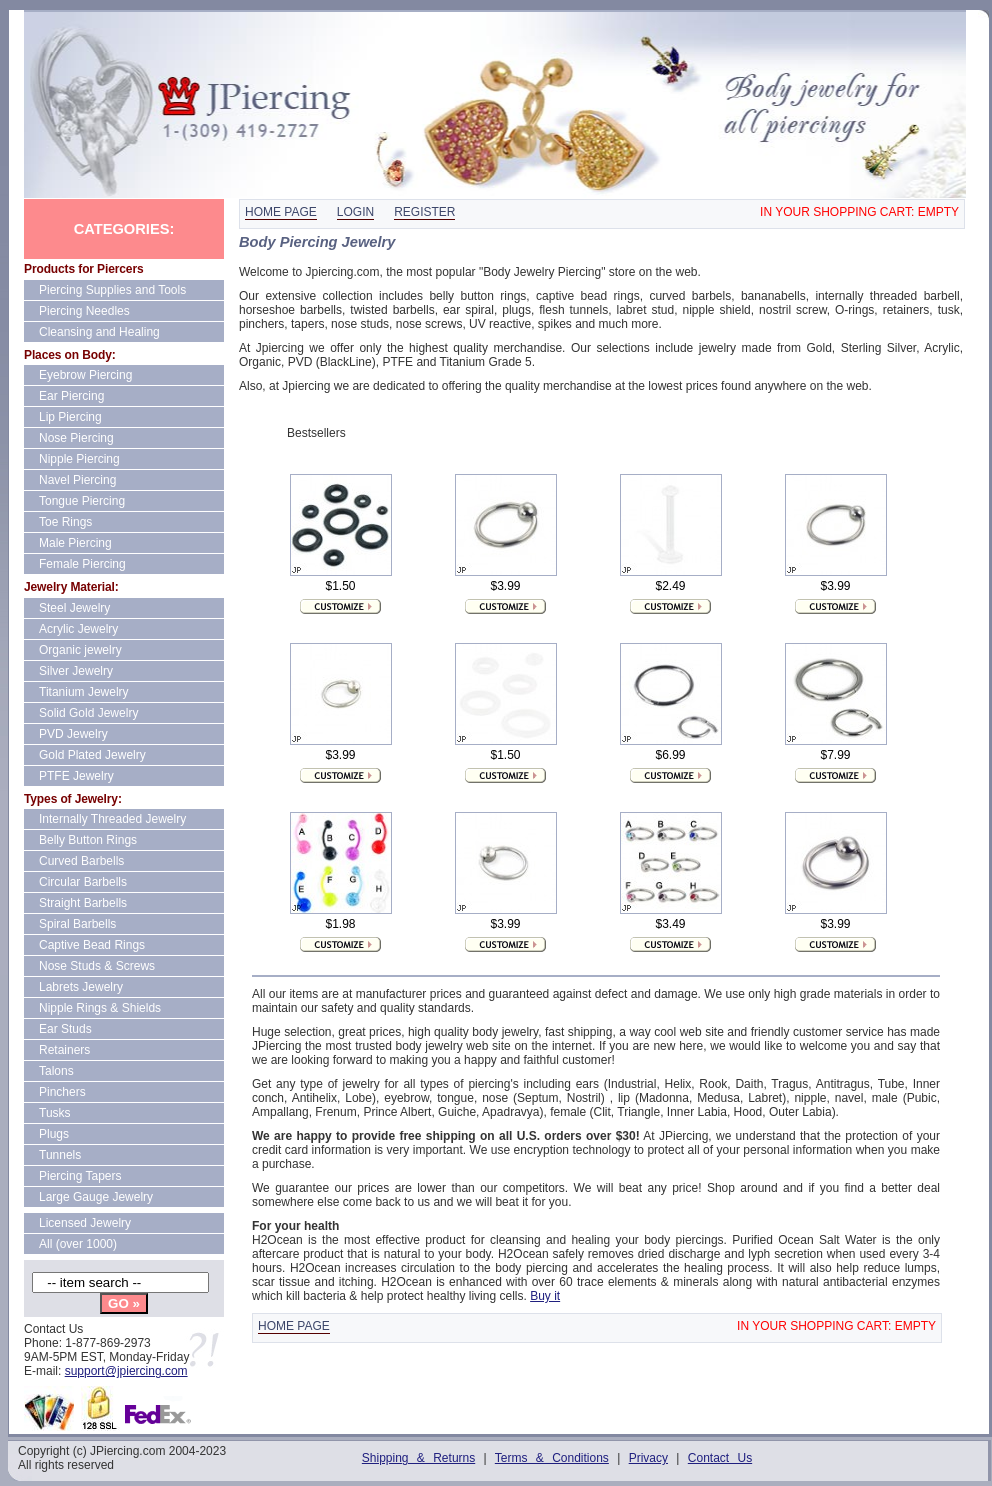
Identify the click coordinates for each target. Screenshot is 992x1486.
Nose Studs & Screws (97, 966)
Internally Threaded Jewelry (112, 819)
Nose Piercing (76, 438)
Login (355, 212)
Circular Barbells (83, 882)
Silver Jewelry (76, 671)
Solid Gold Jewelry (88, 713)
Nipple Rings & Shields (100, 1008)
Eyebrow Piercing (85, 375)
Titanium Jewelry (84, 692)
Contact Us (720, 1458)
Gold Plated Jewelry (92, 755)
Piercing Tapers (80, 1176)
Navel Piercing (77, 480)
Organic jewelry (80, 650)
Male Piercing (75, 543)
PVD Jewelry (73, 734)
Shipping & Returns (418, 1458)
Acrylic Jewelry (78, 629)
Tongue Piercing (82, 501)
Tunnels (60, 1155)
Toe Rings (65, 522)
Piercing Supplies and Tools (112, 290)
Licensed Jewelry (85, 1223)
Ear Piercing (71, 396)
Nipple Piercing (79, 459)
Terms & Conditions (552, 1458)
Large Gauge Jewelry (96, 1197)
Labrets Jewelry (81, 987)
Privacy (648, 1458)
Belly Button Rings (88, 840)
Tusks (55, 1113)
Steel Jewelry (74, 608)
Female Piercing (82, 564)
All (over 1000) (78, 1244)
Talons (56, 1071)
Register (424, 212)
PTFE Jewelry (76, 776)
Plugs (54, 1134)
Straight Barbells (83, 903)
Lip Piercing (70, 417)
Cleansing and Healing (99, 332)
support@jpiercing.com (126, 1371)
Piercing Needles (84, 311)
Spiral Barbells (77, 924)
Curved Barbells (81, 861)
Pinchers (62, 1092)
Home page (281, 212)
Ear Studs (65, 1029)
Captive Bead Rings (92, 945)
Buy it (545, 1296)
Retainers (64, 1050)
